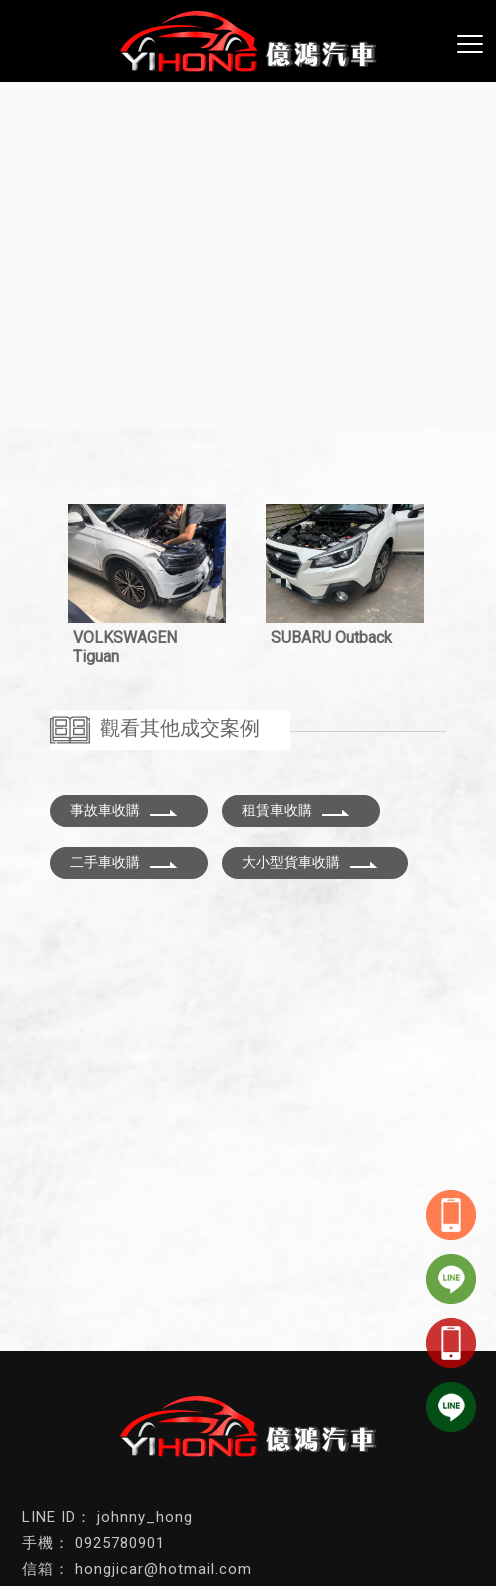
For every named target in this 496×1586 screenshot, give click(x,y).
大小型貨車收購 (310, 862)
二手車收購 (124, 862)
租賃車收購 (296, 810)
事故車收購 (124, 810)
